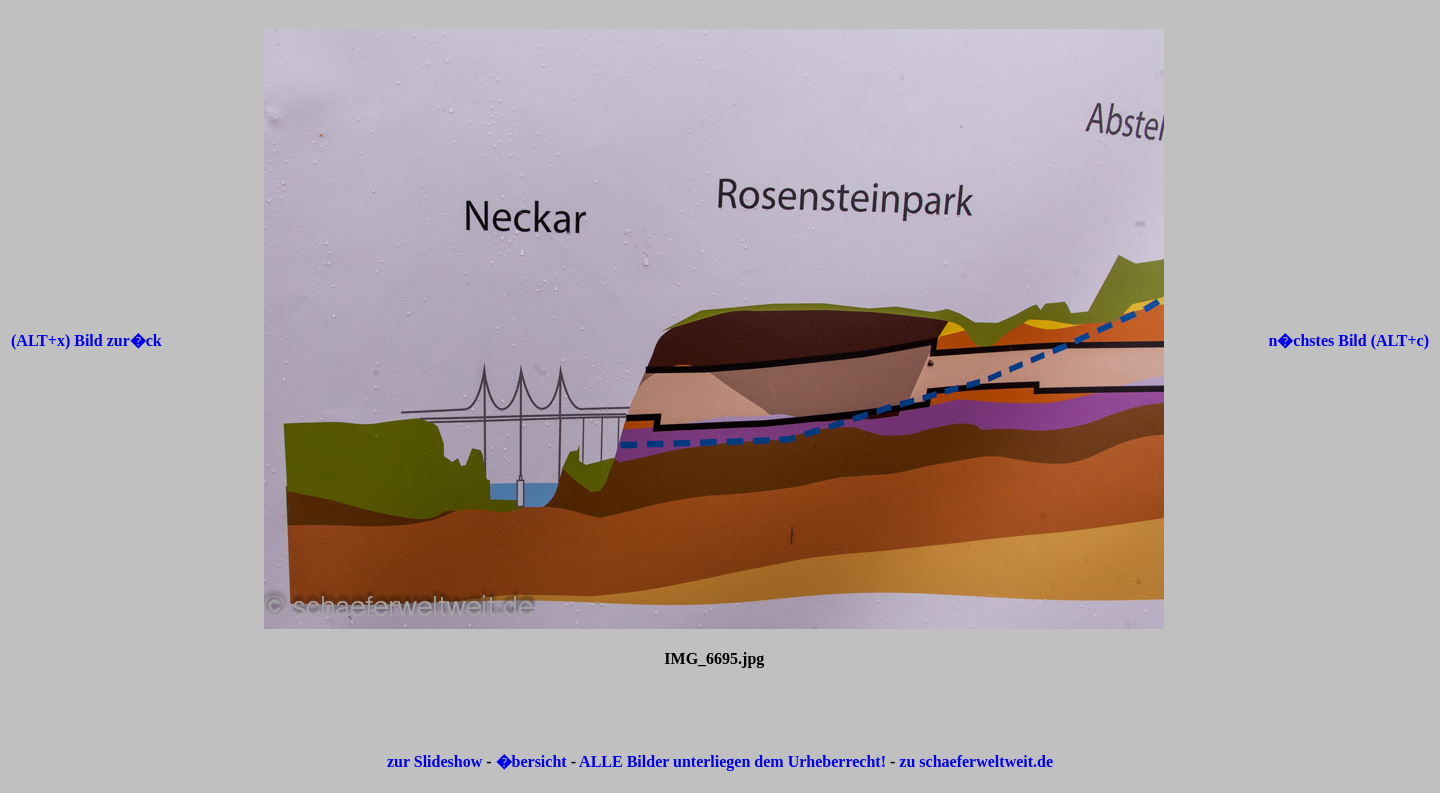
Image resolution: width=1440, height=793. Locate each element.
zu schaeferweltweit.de (976, 761)
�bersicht (533, 761)
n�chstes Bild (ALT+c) (1348, 340)
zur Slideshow (434, 761)
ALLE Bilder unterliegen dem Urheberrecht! (732, 761)
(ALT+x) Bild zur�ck (86, 340)
